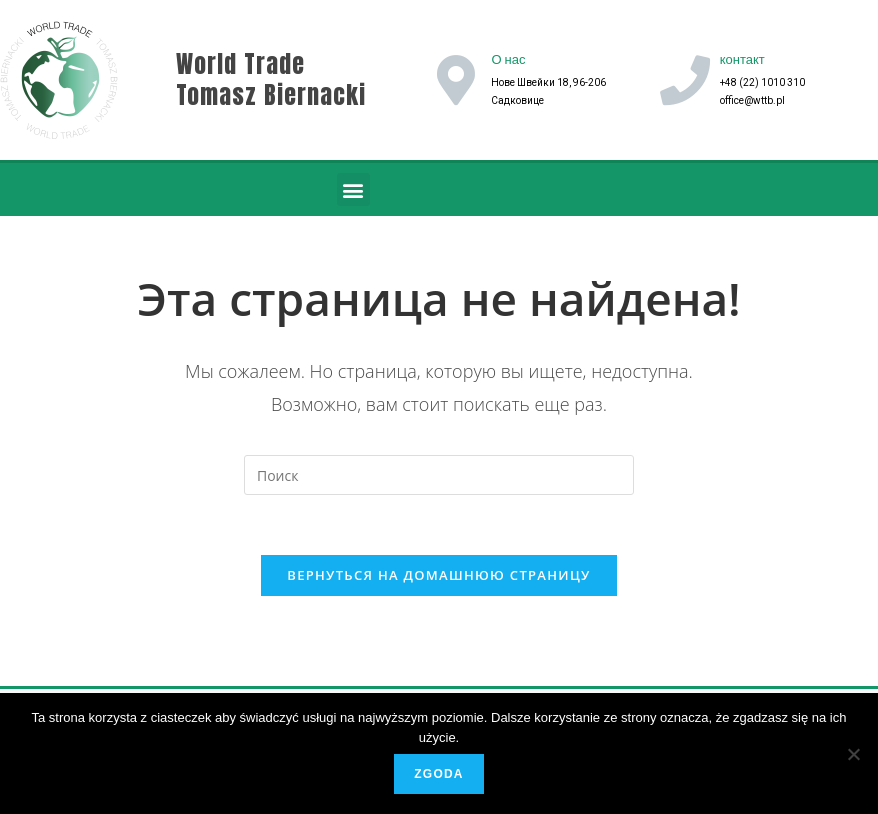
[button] (353, 189)
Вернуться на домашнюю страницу (438, 575)
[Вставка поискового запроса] (439, 475)
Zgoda (438, 774)
